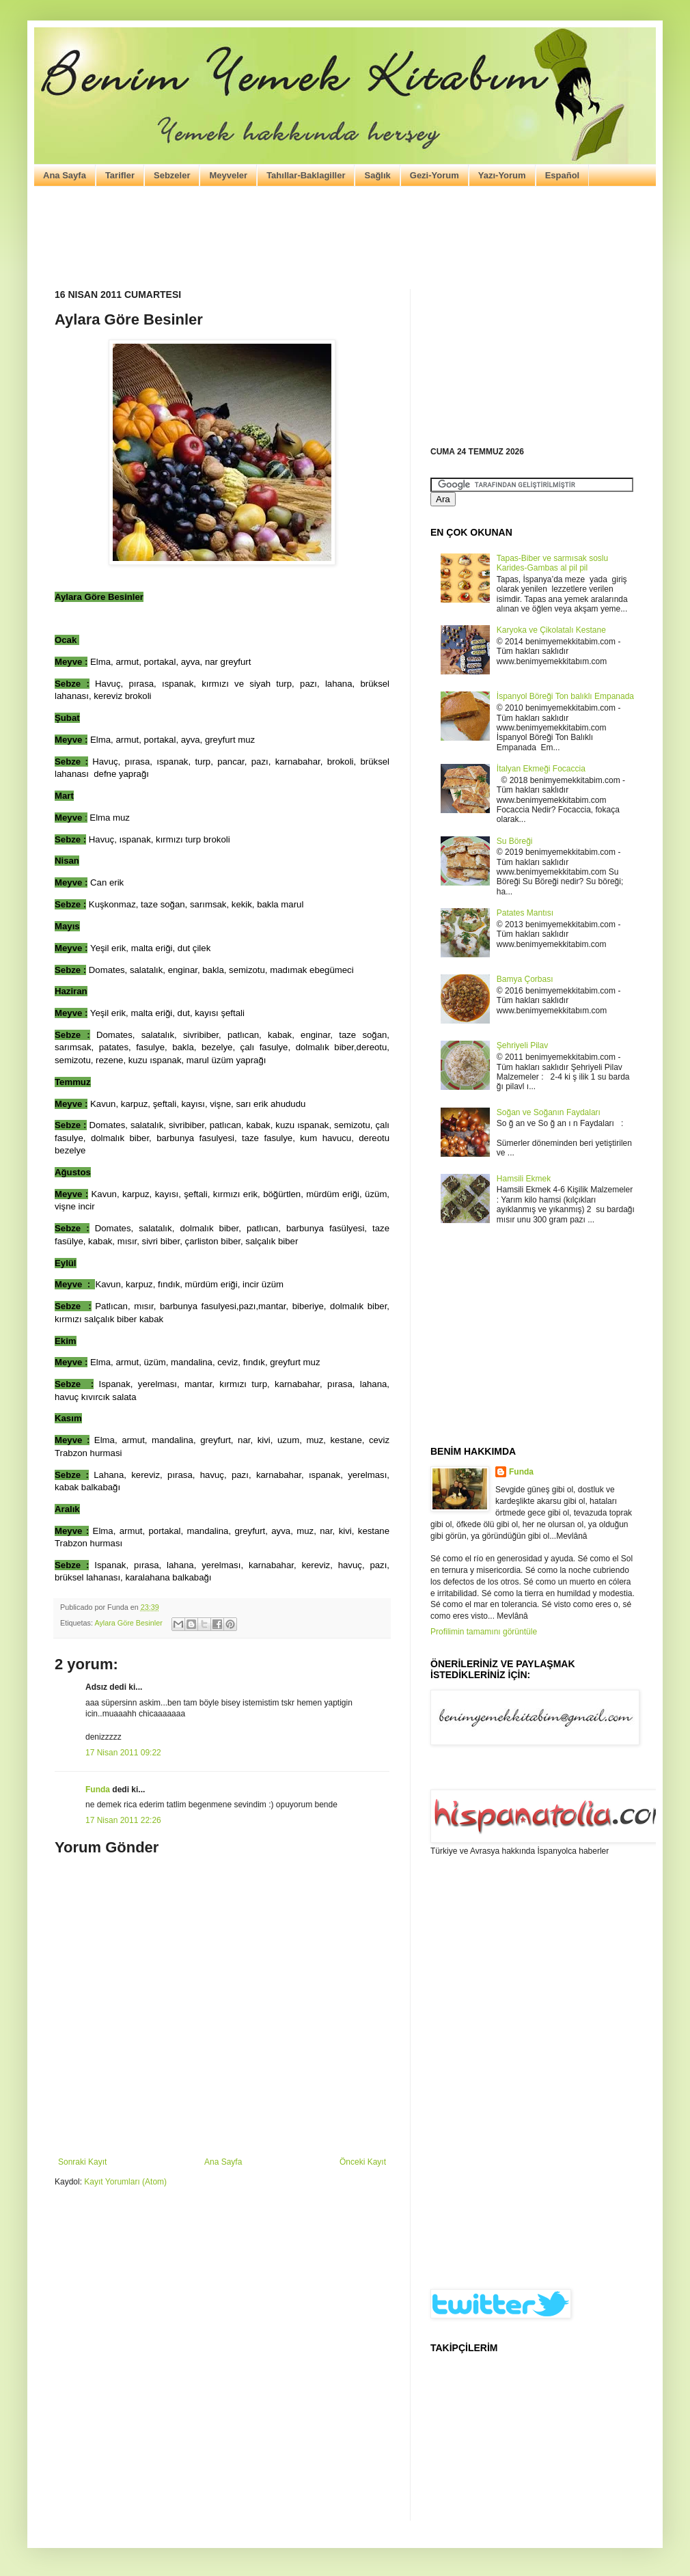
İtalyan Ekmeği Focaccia (541, 768)
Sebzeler (172, 175)
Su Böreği (515, 841)
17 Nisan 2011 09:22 (123, 1752)
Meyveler (228, 175)
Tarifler (120, 175)
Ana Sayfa (64, 175)
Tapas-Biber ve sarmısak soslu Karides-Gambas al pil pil (552, 563)
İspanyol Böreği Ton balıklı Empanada (565, 696)
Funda (97, 1789)
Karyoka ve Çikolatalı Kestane (551, 630)
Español (562, 175)
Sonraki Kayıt (82, 2162)
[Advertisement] (345, 238)
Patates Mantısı (525, 913)
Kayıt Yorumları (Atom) (125, 2182)
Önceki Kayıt (363, 2162)
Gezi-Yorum (434, 175)
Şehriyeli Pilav (522, 1045)
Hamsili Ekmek (524, 1178)
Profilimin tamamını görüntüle (483, 1631)
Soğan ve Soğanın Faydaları (549, 1112)
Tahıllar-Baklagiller (305, 175)
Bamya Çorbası (525, 979)
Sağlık (377, 175)
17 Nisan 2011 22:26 (123, 1820)
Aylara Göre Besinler (128, 1623)
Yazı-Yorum (502, 175)
